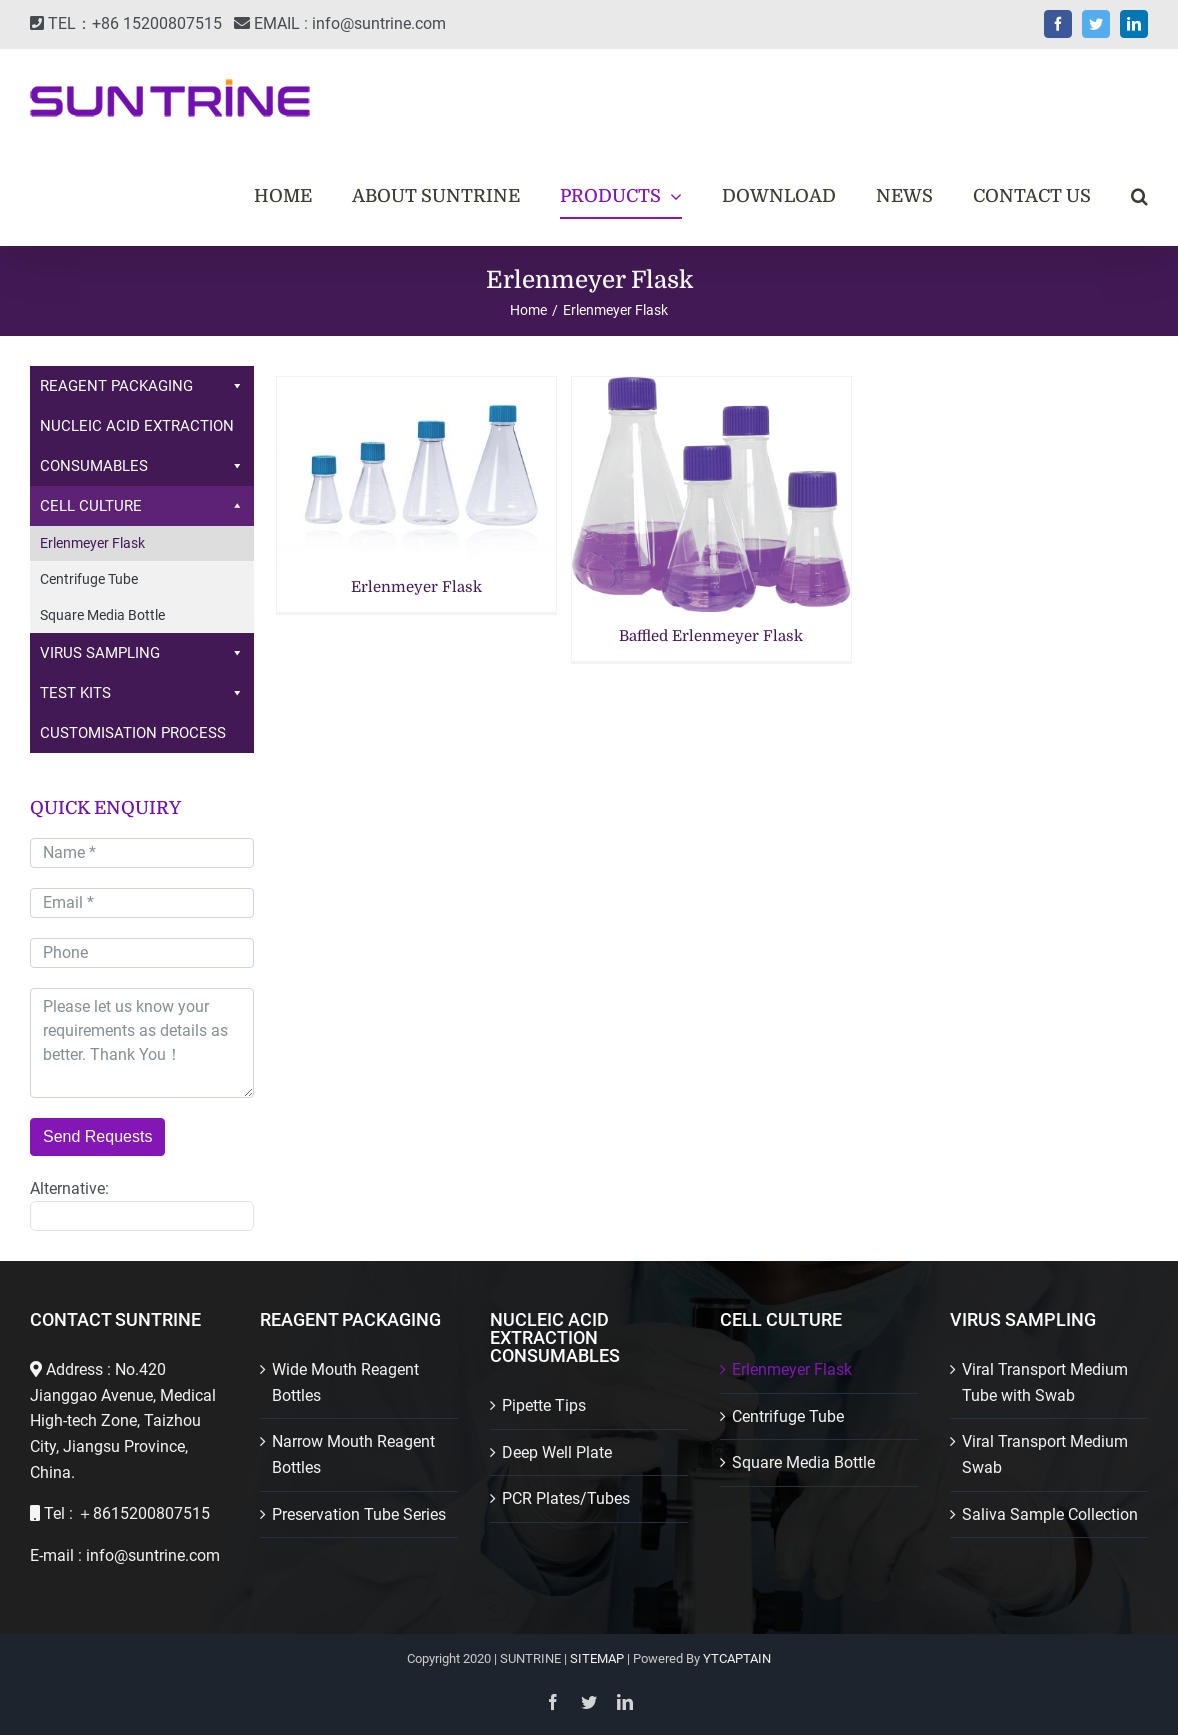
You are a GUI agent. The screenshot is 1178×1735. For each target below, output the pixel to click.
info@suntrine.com (379, 23)
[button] (1139, 196)
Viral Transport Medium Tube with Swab (1045, 1382)
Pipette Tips (544, 1405)
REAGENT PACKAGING (142, 386)
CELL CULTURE (142, 506)
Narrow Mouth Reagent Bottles (353, 1454)
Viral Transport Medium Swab (1045, 1454)
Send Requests (97, 1136)
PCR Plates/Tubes (566, 1498)
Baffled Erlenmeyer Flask (711, 636)
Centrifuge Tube (89, 579)
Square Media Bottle (102, 615)
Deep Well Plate (557, 1452)
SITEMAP (597, 1658)
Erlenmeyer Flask (416, 587)
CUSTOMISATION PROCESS (133, 733)
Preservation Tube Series (359, 1514)
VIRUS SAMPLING (142, 653)
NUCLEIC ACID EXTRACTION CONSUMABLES (142, 451)
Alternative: (69, 1188)
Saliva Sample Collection (1050, 1514)
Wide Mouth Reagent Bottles (345, 1382)
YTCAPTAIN (737, 1658)
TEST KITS (142, 693)
